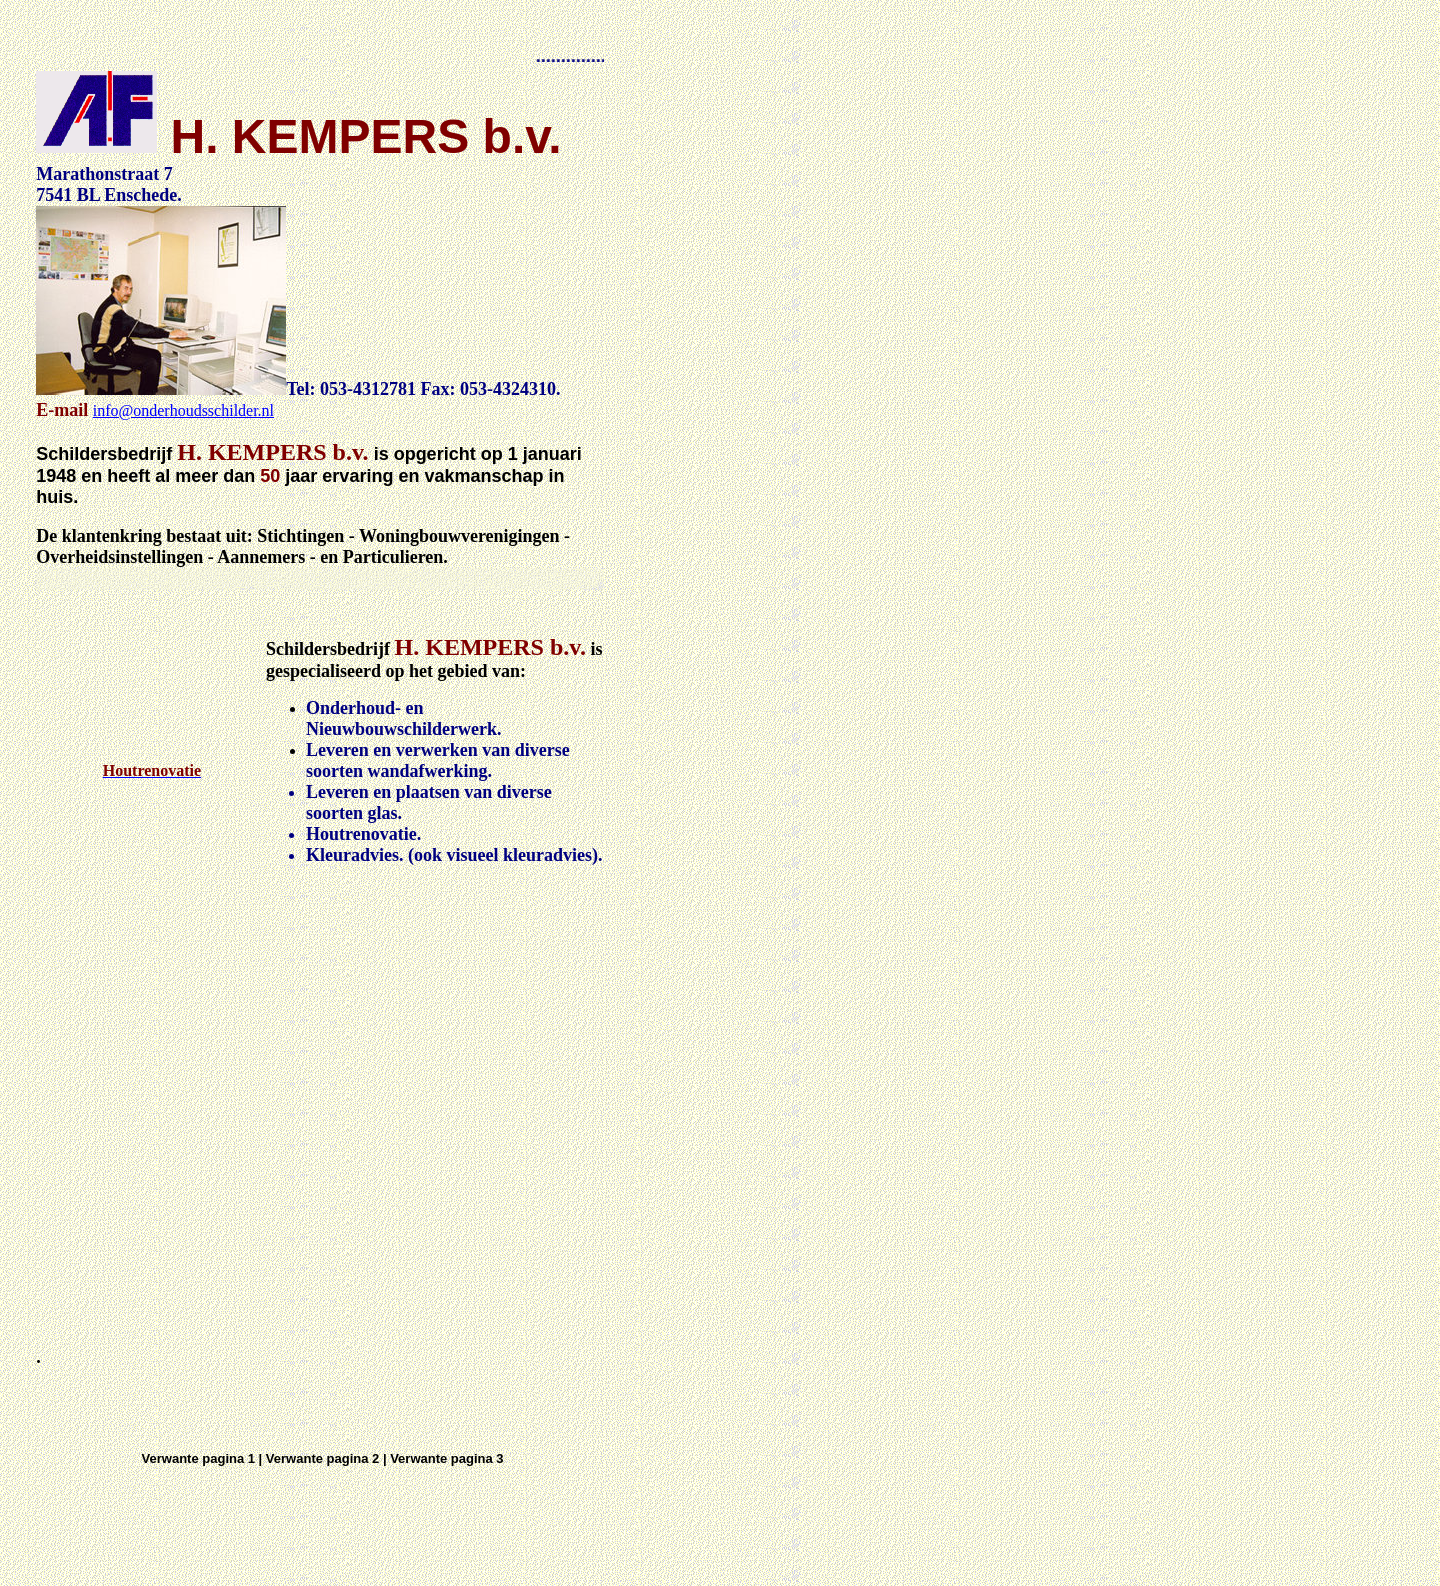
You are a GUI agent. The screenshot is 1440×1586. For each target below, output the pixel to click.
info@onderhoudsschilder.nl (183, 410)
